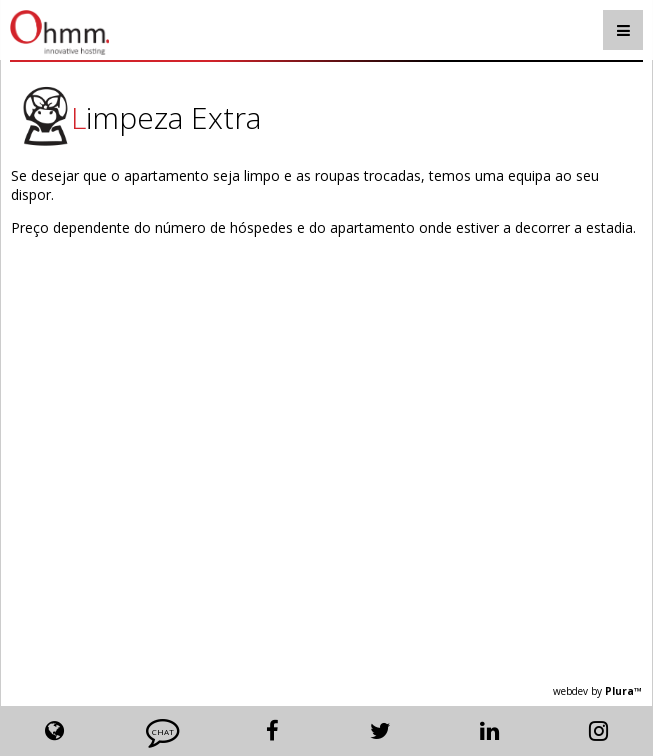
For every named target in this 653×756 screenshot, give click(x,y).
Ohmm (115, 32)
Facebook (272, 731)
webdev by (597, 691)
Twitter (380, 731)
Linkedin (489, 731)
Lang (54, 731)
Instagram (598, 731)
